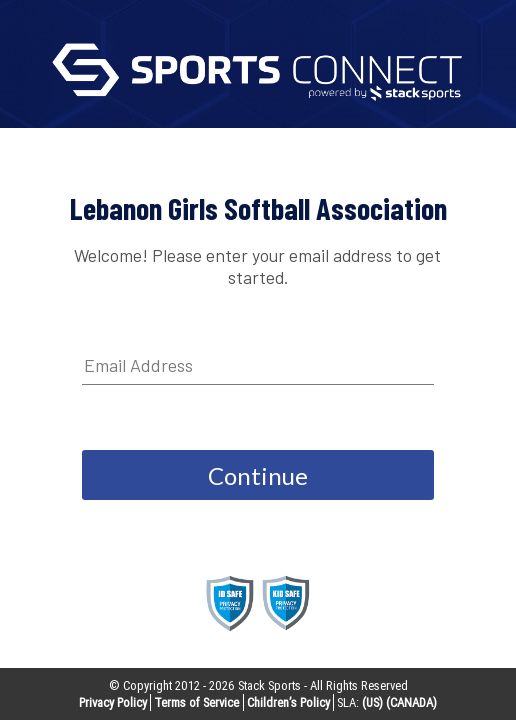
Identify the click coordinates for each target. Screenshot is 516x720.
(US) (372, 702)
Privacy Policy (113, 702)
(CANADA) (411, 702)
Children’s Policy (288, 702)
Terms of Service (196, 702)
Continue (258, 475)
